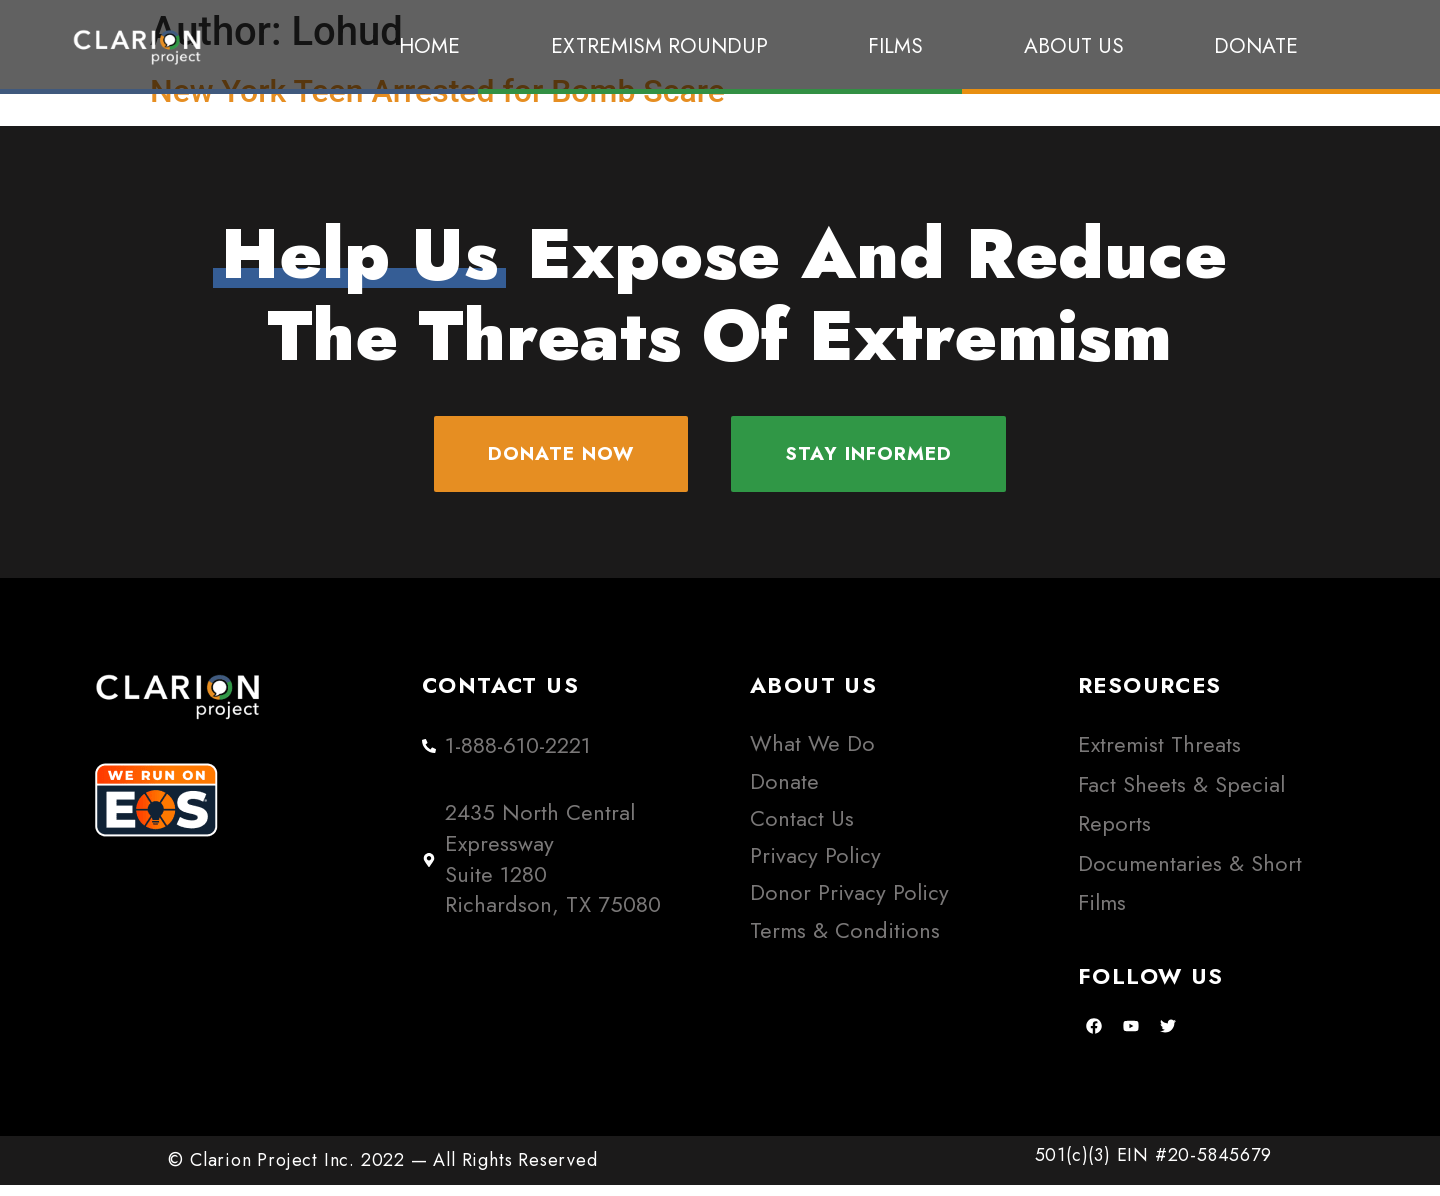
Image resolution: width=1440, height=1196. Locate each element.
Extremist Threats (1159, 756)
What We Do (812, 755)
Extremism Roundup (664, 46)
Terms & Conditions (845, 941)
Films (900, 46)
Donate (1256, 46)
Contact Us (802, 829)
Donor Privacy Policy (849, 904)
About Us (1074, 46)
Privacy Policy (815, 866)
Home (429, 46)
